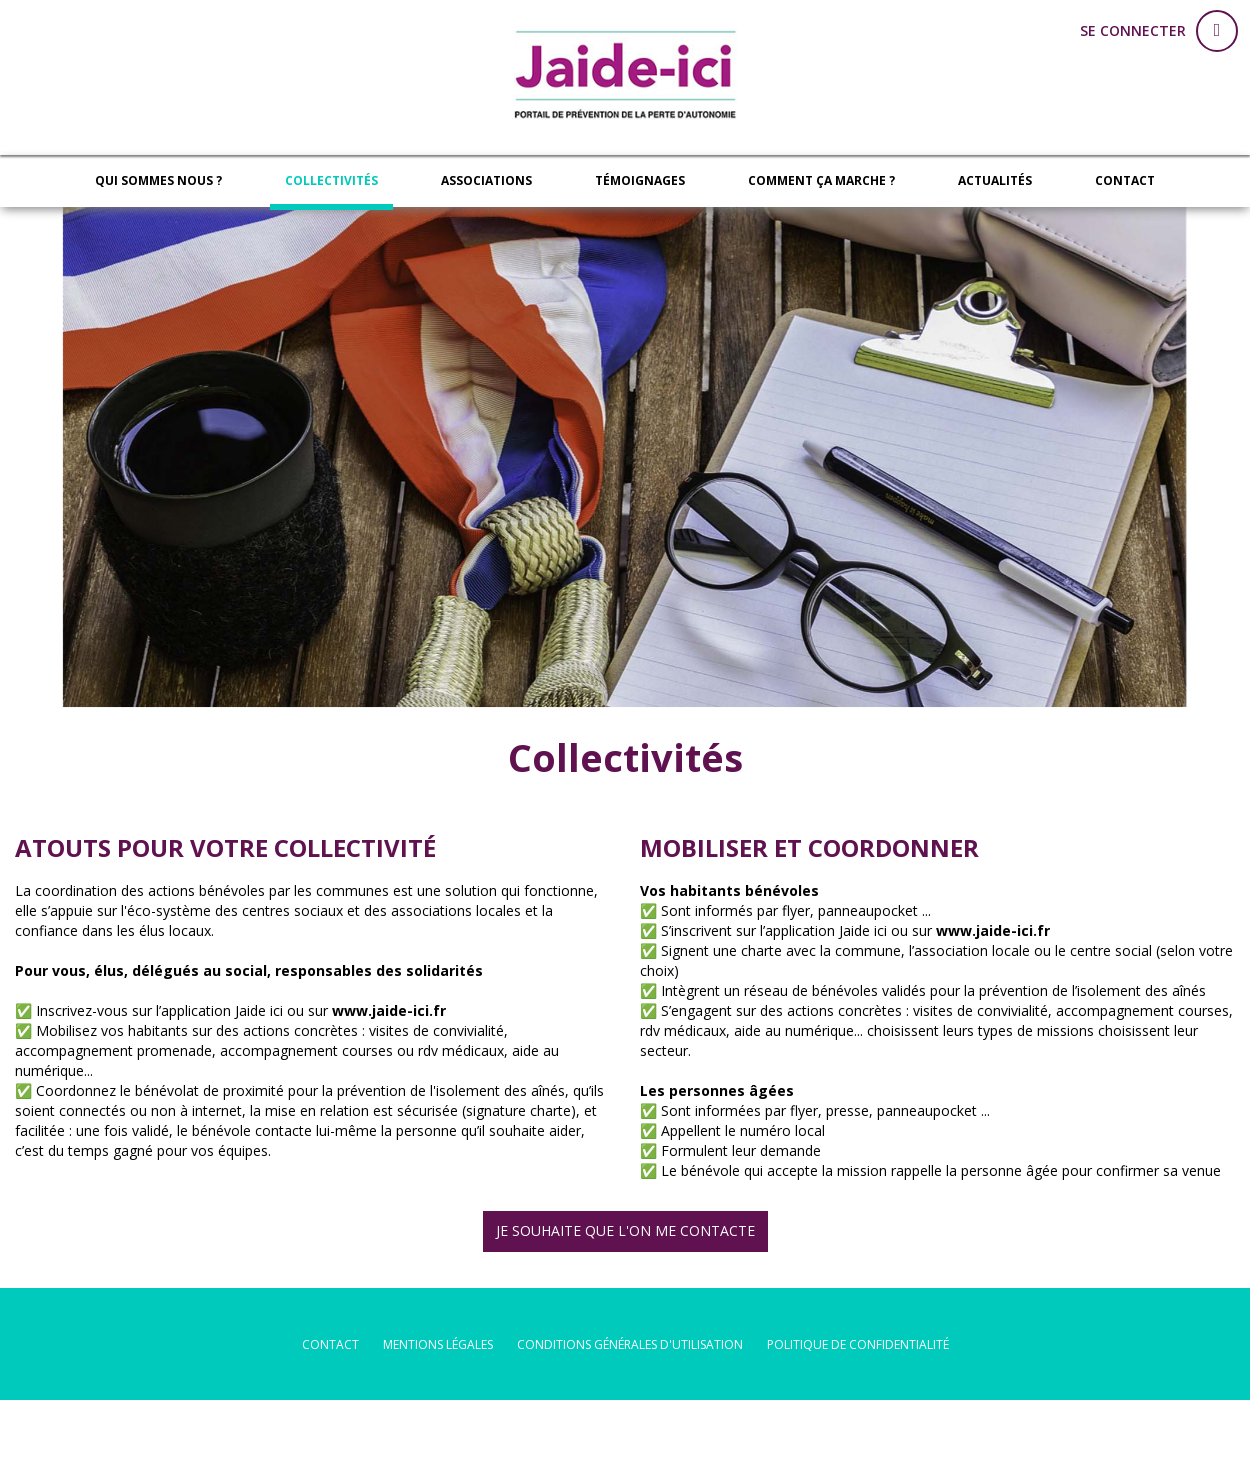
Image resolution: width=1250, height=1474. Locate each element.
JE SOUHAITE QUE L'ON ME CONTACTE (625, 1230)
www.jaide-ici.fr (389, 1010)
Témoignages (640, 180)
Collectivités (331, 180)
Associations (486, 180)
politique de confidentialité (858, 1344)
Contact (1125, 180)
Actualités (995, 180)
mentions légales (438, 1344)
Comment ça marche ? (821, 180)
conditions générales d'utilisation (630, 1344)
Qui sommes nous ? (158, 180)
